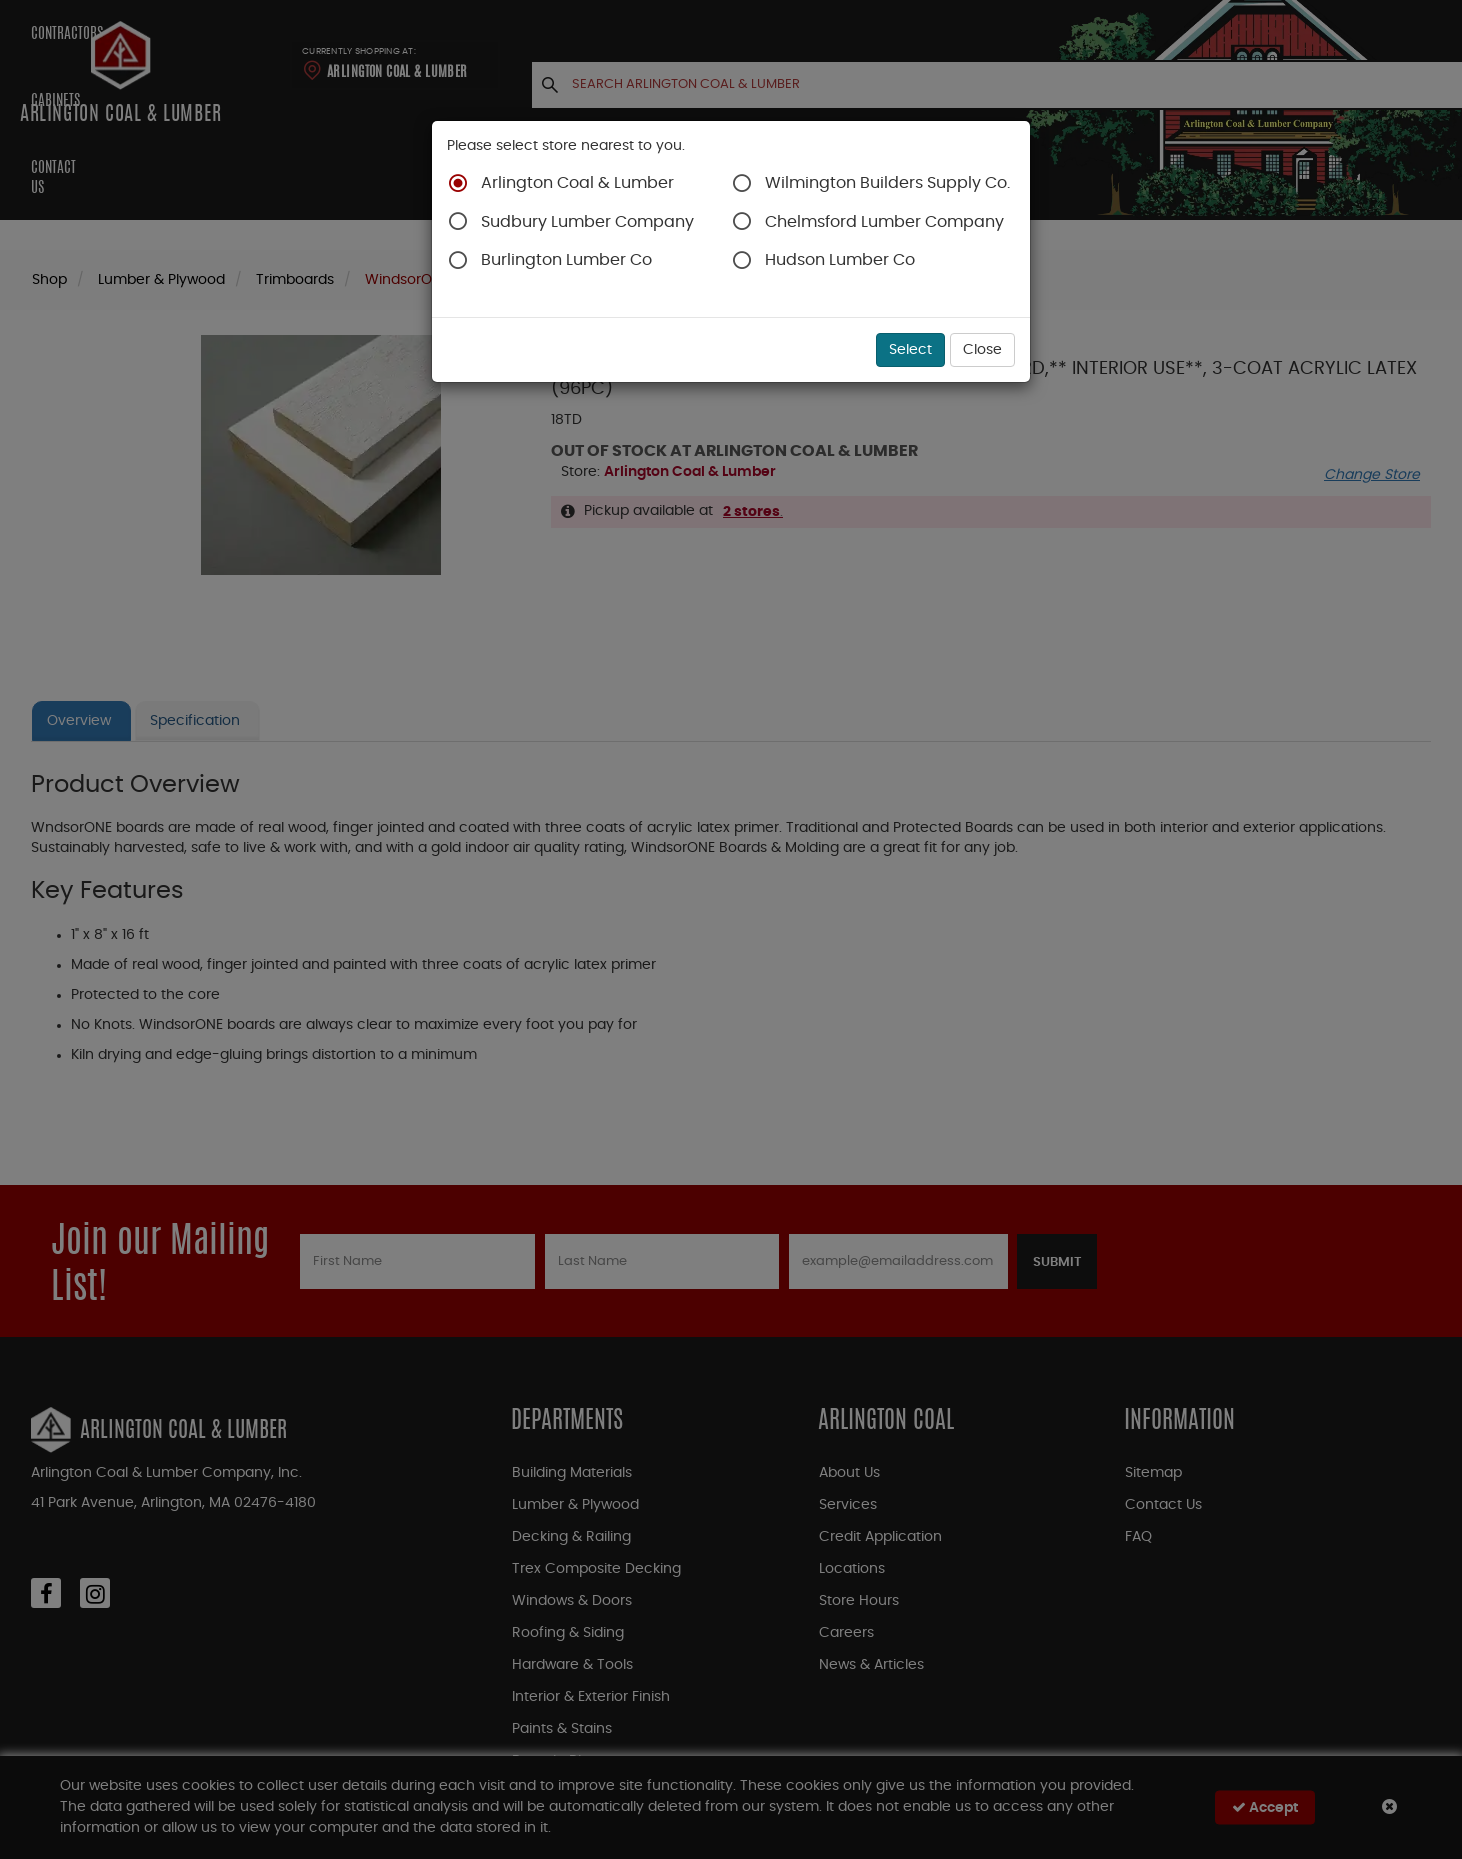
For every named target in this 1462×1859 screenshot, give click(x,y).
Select (910, 350)
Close (982, 350)
